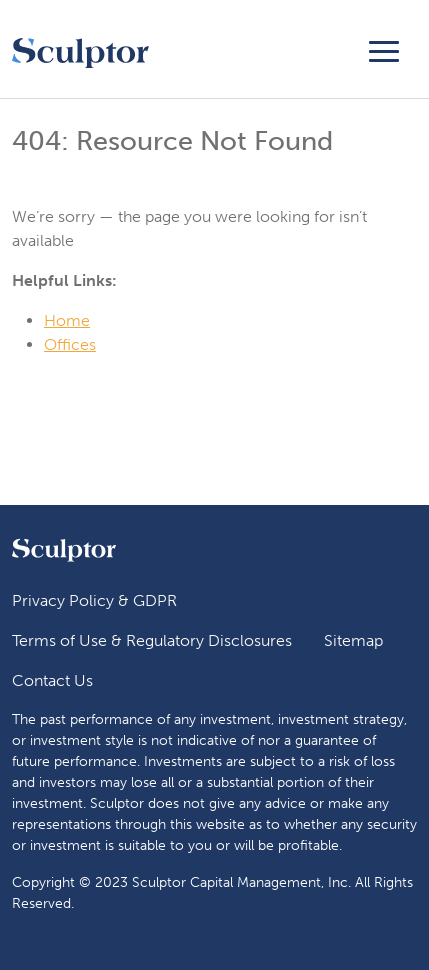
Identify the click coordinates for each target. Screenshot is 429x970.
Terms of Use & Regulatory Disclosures (152, 640)
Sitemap (353, 640)
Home (67, 320)
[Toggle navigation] (384, 48)
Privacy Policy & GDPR (94, 600)
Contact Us (52, 680)
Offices (70, 344)
